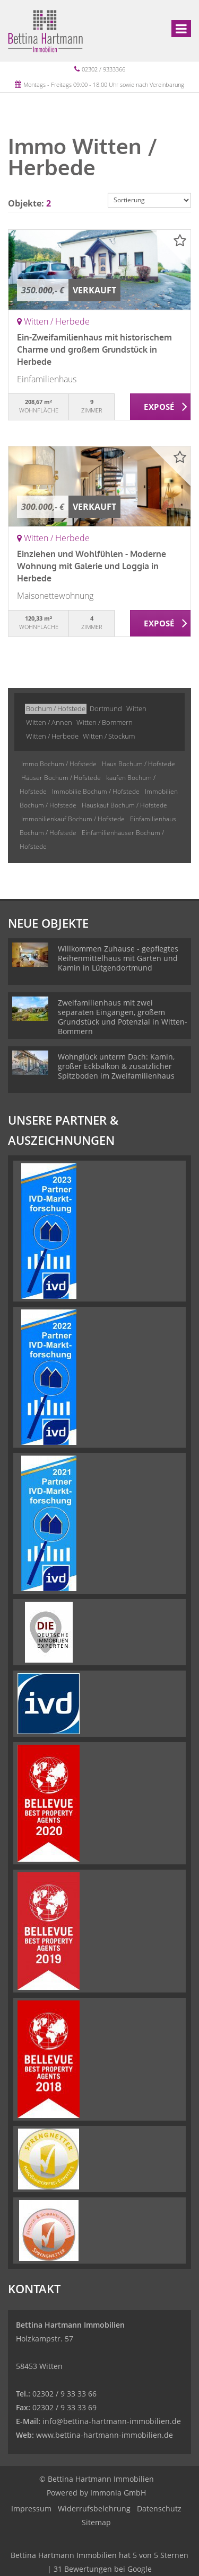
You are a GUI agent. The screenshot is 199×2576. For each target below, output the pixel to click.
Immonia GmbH (118, 2493)
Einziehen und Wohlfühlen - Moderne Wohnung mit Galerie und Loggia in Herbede (91, 566)
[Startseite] (45, 30)
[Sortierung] (150, 200)
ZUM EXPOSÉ (161, 407)
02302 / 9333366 (103, 69)
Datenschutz (159, 2508)
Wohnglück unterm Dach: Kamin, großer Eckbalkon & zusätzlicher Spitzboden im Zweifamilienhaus (116, 1066)
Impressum (31, 2508)
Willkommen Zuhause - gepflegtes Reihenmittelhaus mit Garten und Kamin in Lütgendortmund (118, 958)
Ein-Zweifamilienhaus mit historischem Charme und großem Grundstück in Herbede (94, 349)
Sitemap (96, 2522)
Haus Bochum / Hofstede (138, 763)
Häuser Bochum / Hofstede (61, 777)
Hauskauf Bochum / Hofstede (124, 805)
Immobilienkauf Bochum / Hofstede (73, 818)
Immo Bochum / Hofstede (59, 763)
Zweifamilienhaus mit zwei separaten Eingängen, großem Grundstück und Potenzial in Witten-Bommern (122, 1017)
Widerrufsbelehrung (94, 2508)
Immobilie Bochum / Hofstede (96, 791)
